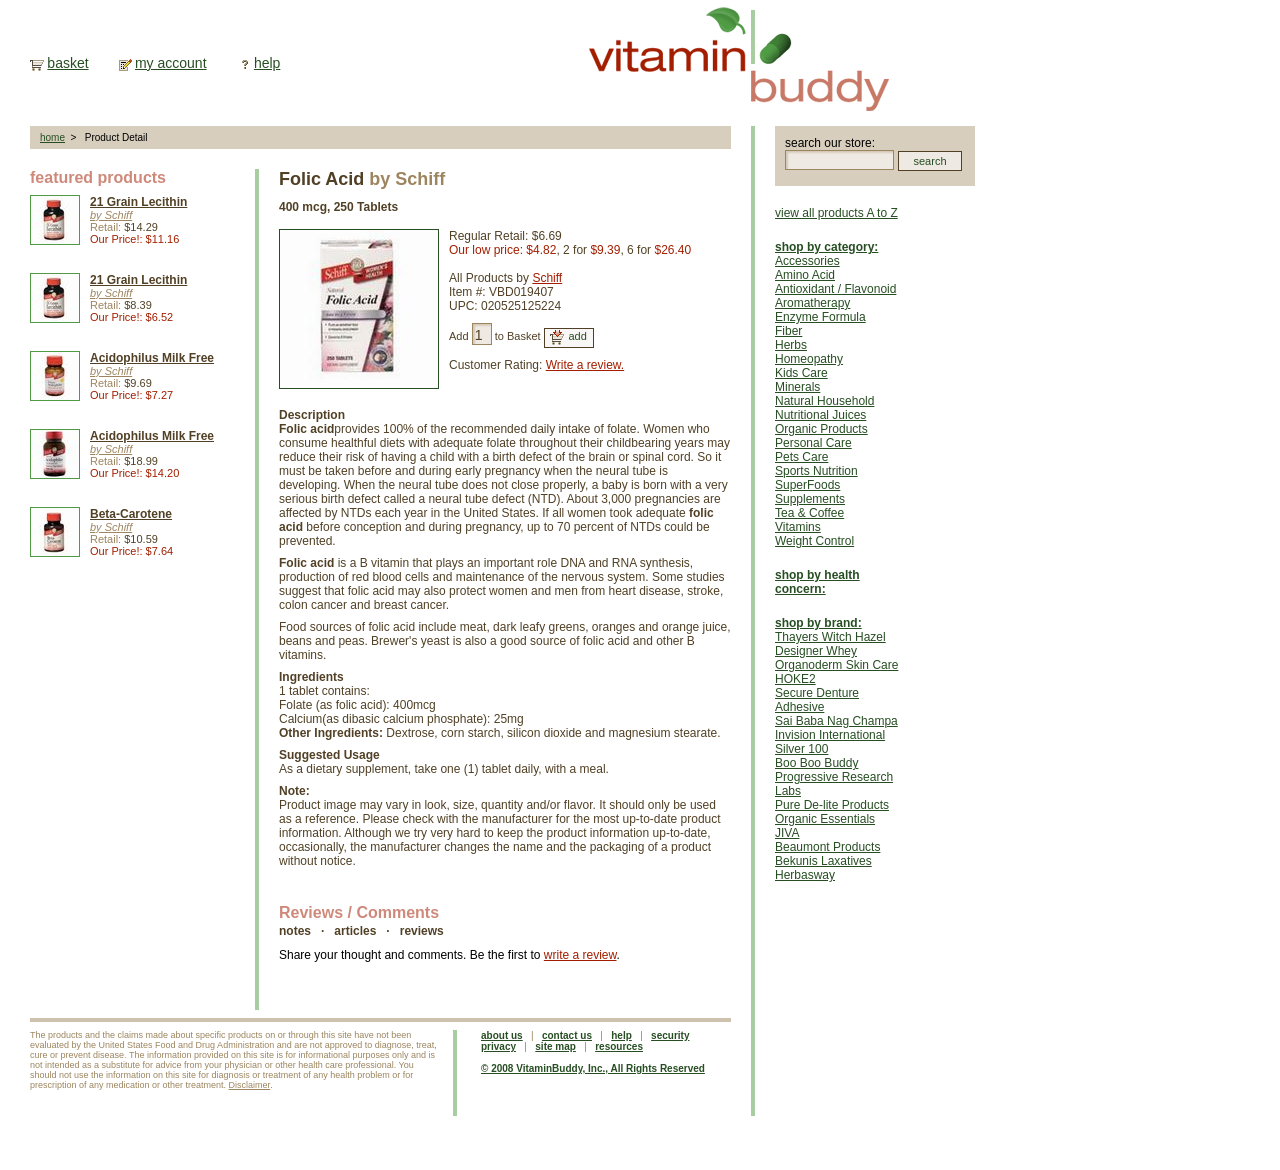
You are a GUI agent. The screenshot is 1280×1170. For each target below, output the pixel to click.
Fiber (788, 331)
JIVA (787, 833)
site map (555, 1046)
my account (171, 63)
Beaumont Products (827, 847)
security (670, 1035)
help (267, 63)
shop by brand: (818, 623)
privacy (498, 1046)
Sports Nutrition (816, 471)
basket (67, 63)
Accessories (807, 261)
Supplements (810, 499)
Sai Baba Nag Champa (836, 721)
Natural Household (824, 401)
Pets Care (801, 457)
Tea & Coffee (809, 513)
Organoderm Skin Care (836, 665)
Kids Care (801, 373)
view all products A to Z (836, 213)
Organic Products (821, 429)
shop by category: (826, 247)
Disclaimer (250, 1085)
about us (502, 1035)
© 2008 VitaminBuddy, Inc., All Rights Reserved (593, 1068)
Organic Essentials (825, 819)
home (52, 137)
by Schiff (111, 215)
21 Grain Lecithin (138, 202)
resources (619, 1046)
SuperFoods (807, 485)
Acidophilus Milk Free (152, 358)
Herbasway (805, 875)
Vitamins (798, 527)
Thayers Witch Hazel (830, 637)
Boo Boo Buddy (816, 763)
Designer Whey (816, 651)
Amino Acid (805, 275)
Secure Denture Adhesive (817, 700)
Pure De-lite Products (832, 805)
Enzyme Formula (820, 317)
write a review (580, 955)
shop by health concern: (817, 582)
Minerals (797, 387)
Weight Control (814, 541)
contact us (567, 1035)
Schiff (547, 278)
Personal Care (813, 443)
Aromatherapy (812, 303)
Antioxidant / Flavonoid (835, 289)
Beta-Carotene (131, 514)
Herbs (791, 345)
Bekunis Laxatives (823, 861)
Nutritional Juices (820, 415)
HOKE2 (795, 679)
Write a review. (585, 365)
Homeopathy (809, 359)
